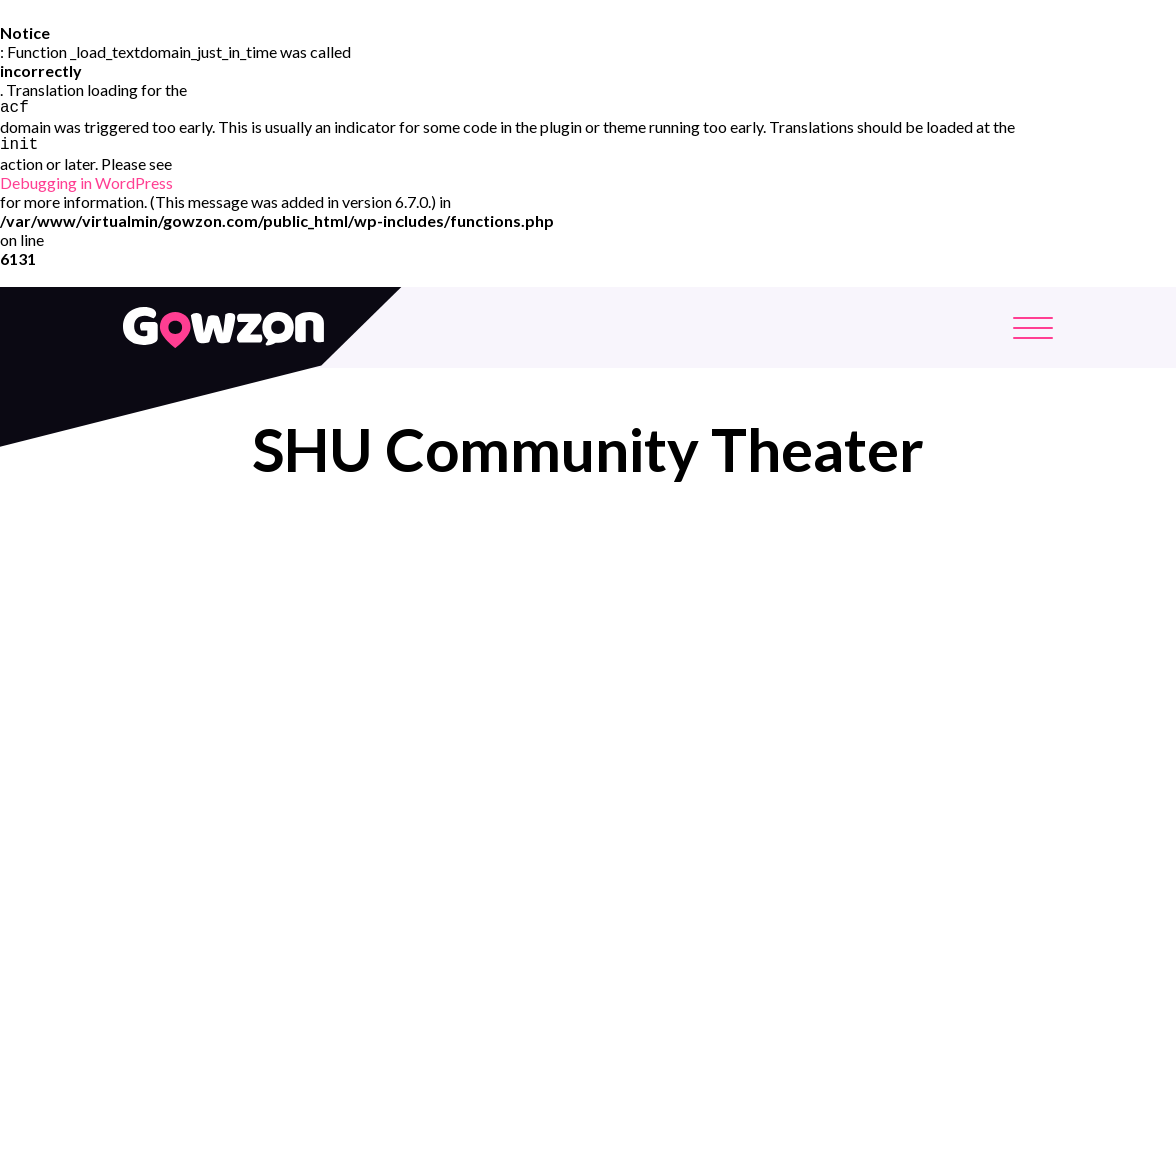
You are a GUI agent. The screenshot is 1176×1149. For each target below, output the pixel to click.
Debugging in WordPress (86, 186)
